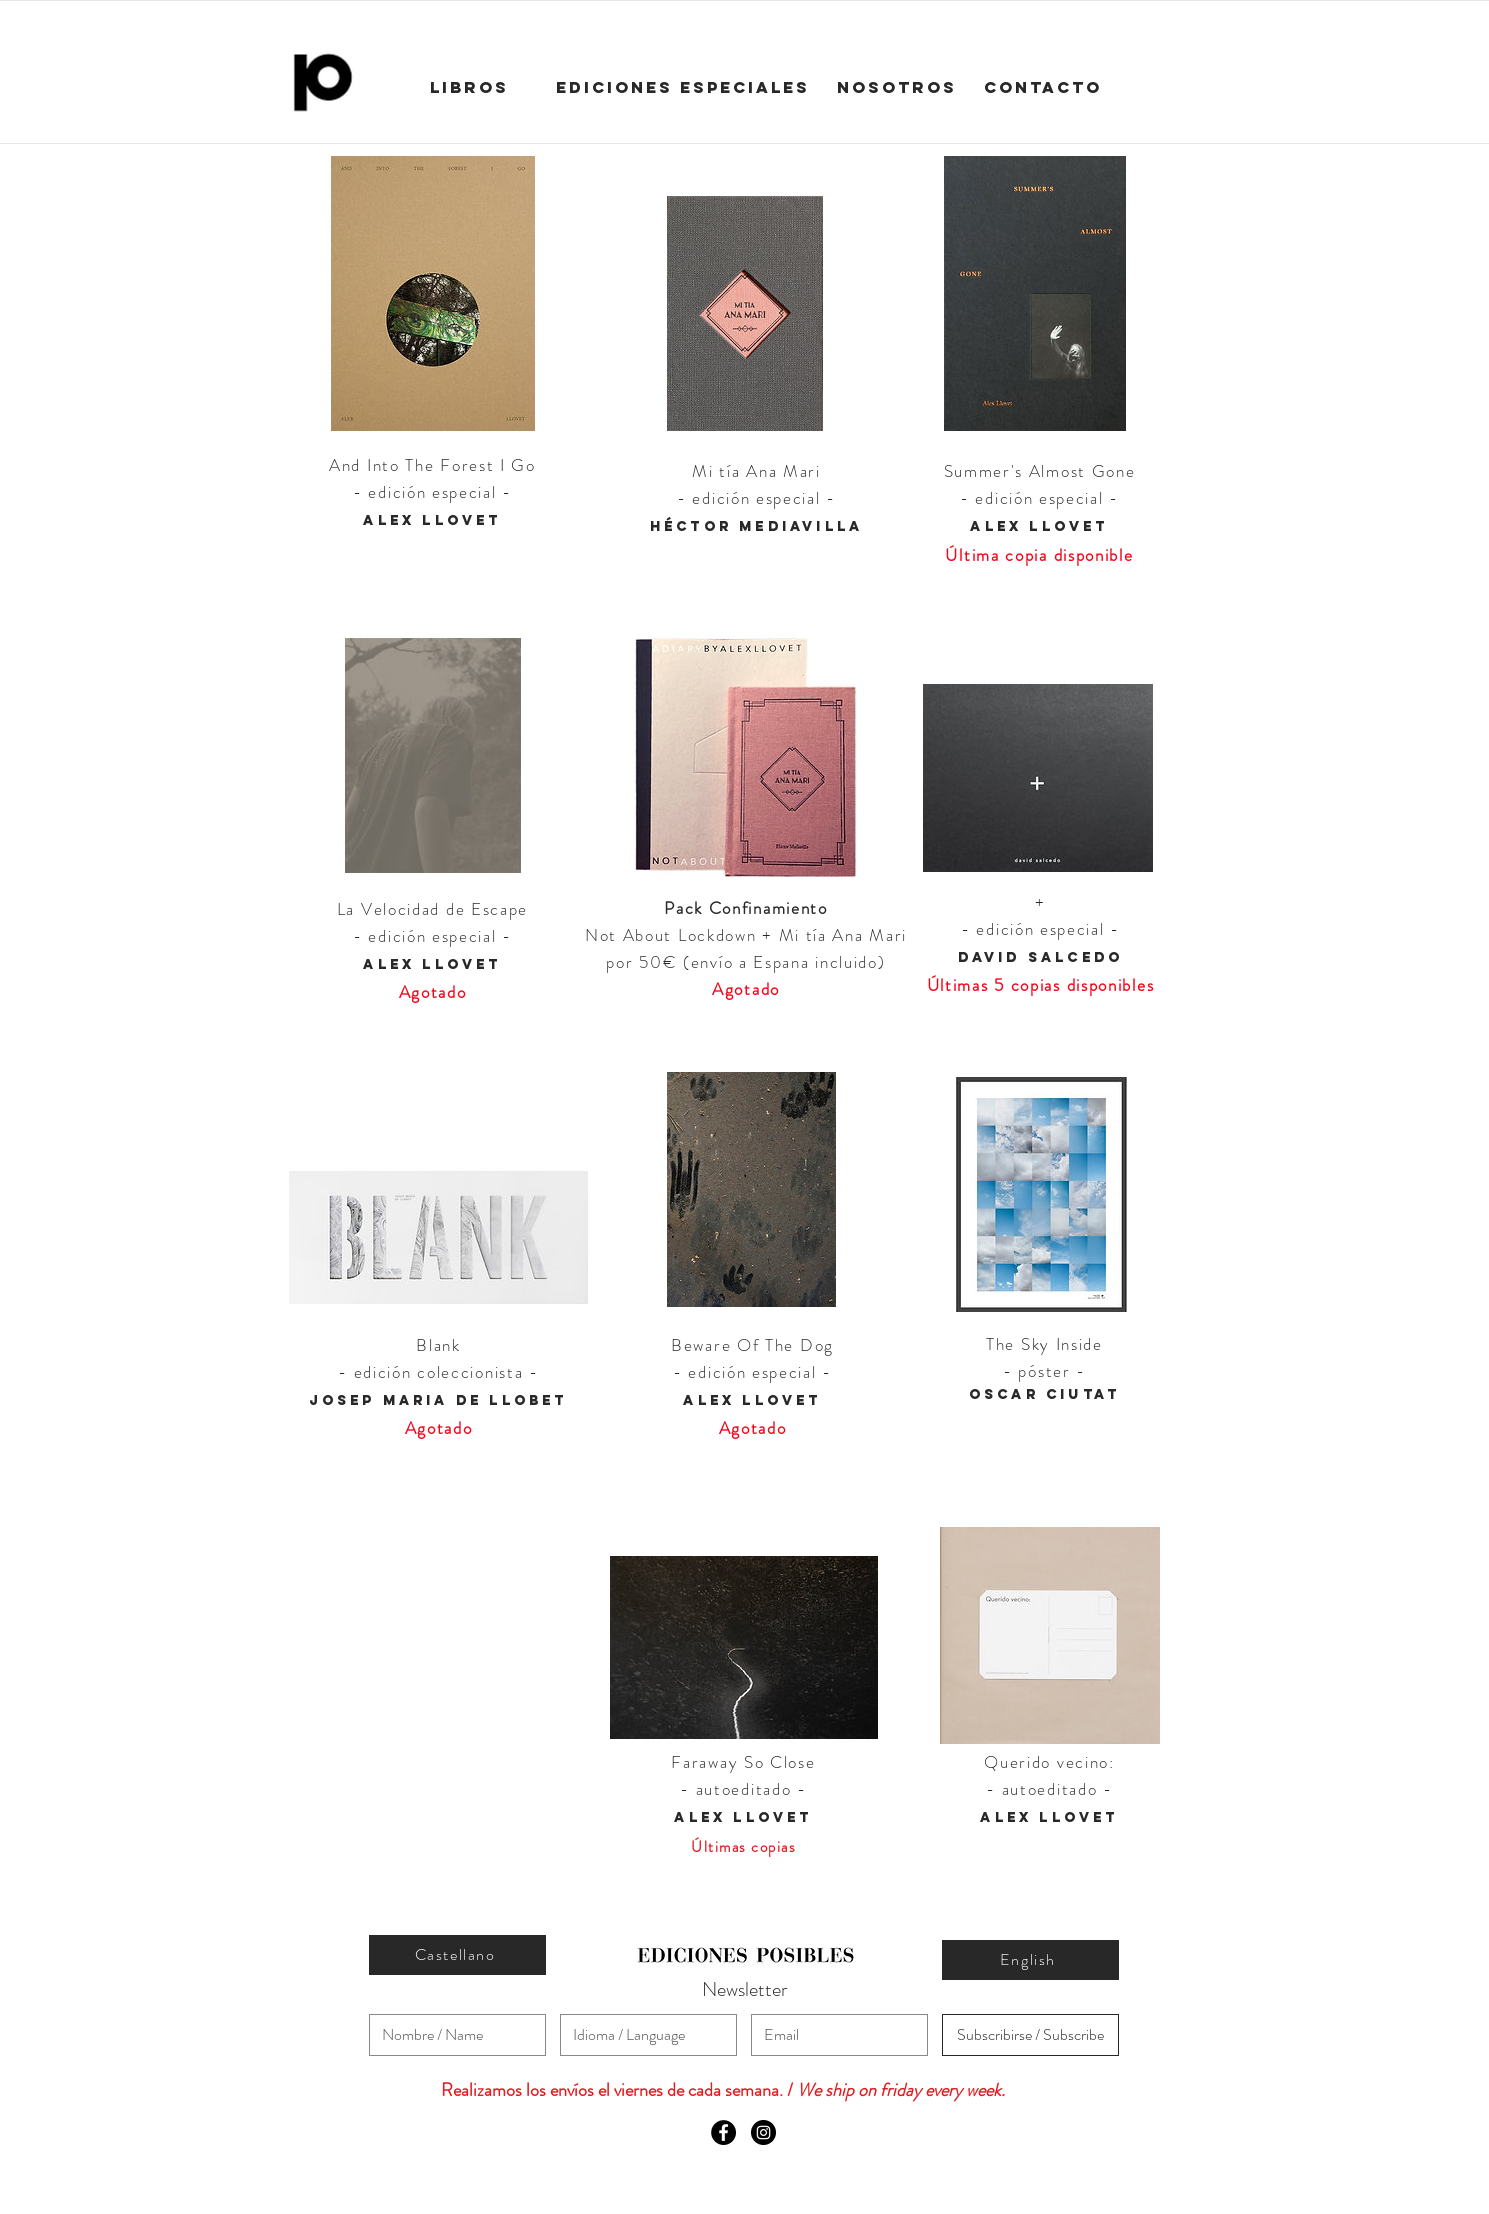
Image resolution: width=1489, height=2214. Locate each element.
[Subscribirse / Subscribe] (1030, 2035)
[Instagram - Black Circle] (763, 2132)
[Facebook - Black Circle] (723, 2132)
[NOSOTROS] (897, 88)
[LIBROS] (470, 88)
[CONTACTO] (1043, 88)
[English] (1030, 1960)
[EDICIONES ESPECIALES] (683, 88)
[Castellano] (457, 1955)
